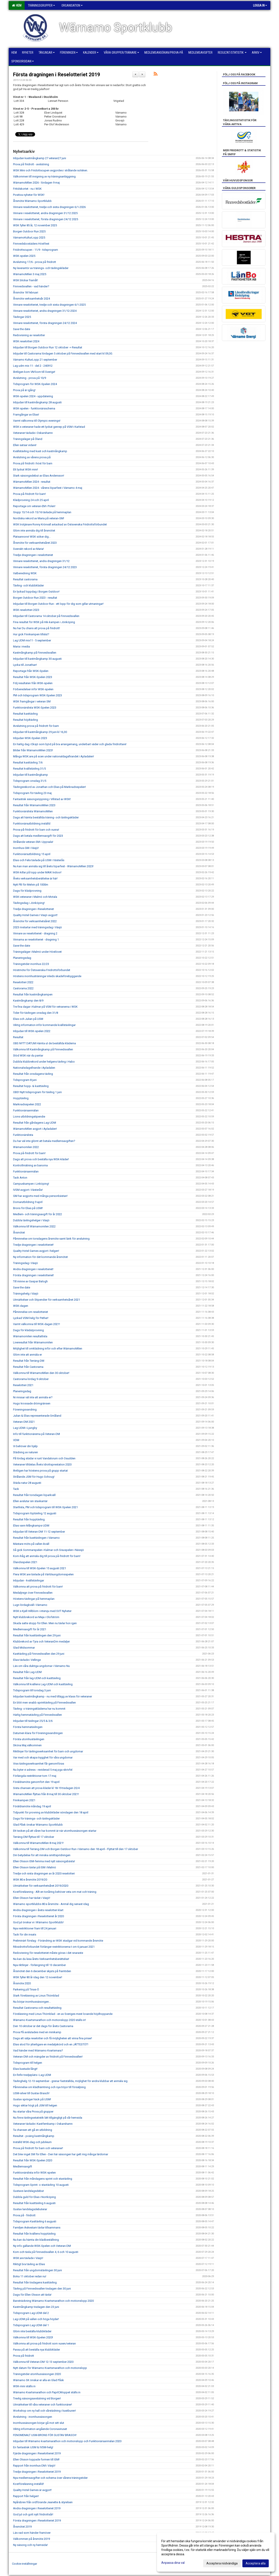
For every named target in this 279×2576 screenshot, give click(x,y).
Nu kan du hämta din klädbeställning (36, 2239)
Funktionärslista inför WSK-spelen (34, 2172)
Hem (16, 5)
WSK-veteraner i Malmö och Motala (35, 896)
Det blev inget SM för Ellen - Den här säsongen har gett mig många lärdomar (60, 2154)
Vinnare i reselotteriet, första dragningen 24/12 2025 (45, 219)
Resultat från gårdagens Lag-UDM (34, 1122)
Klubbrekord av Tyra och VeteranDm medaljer (41, 1641)
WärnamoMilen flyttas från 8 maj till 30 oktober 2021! (46, 1794)
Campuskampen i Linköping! (31, 1183)
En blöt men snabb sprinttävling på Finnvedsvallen (44, 1702)
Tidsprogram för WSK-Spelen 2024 (35, 384)
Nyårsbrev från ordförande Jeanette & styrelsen (43, 2502)
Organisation (72, 5)
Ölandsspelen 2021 (25, 1562)
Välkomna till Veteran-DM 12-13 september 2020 (43, 2361)
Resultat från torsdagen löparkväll (34, 1495)
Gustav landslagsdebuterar (30, 2209)
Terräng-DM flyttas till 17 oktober (33, 1836)
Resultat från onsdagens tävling (33, 1073)
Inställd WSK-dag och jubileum (32, 2142)
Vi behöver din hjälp (25, 1446)
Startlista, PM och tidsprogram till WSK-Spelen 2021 (45, 1507)
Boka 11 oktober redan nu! (29, 2276)
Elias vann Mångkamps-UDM (31, 1525)
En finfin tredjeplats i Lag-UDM (32, 2075)
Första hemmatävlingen (28, 1727)
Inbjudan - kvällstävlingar (28, 1580)
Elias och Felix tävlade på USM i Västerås (38, 860)
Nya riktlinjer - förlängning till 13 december (39, 1965)
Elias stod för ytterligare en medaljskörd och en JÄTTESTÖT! (50, 2044)
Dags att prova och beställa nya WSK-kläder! (41, 1159)
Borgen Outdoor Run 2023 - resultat (35, 597)
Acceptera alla (255, 2563)
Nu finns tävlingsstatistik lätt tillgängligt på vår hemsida (47, 2117)
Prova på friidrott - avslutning (31, 164)
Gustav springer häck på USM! (32, 2099)
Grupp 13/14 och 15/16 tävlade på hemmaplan (42, 512)
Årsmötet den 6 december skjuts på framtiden (42, 1971)
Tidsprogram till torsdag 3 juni (32, 1690)
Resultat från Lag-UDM (27, 1672)
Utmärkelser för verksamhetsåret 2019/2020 (40, 1885)
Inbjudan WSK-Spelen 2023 (30, 738)
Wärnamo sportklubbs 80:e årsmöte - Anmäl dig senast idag (51, 1904)
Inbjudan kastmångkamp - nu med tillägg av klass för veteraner (52, 1696)
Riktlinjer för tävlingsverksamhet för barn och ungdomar (48, 1751)
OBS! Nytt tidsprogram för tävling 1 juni (37, 1092)
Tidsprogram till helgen (27, 2062)
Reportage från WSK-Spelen (30, 671)
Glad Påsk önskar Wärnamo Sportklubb (38, 1824)
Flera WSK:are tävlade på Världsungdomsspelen (43, 1574)
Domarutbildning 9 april (28, 1202)
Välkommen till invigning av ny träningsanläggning (44, 176)
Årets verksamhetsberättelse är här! (35, 878)
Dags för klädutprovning (28, 1330)
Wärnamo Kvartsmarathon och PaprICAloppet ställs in (46, 2392)
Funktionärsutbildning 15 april (31, 854)
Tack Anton (20, 1177)
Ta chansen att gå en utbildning (32, 2129)
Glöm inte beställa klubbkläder (32, 2331)
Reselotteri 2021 (23, 1385)
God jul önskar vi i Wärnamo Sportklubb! (38, 1922)
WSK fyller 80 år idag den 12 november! (37, 1977)
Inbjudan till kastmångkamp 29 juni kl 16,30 (40, 732)
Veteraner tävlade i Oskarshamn (33, 432)
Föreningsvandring (25, 1409)
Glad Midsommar (24, 1647)
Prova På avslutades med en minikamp (37, 2032)
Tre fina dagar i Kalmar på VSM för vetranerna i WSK (45, 1006)
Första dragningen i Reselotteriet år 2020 (38, 1916)
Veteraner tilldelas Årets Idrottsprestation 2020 (42, 1464)
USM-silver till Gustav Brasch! (31, 2093)
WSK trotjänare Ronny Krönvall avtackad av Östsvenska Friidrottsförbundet (60, 524)
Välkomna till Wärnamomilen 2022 (34, 1226)
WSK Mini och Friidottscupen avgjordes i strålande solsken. (50, 170)
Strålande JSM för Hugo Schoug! (33, 1476)
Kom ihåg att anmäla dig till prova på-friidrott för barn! (46, 1556)
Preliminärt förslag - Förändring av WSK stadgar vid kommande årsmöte (58, 1940)
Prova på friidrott (23, 2355)
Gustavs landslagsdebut (28, 2191)
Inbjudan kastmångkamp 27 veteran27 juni (39, 158)
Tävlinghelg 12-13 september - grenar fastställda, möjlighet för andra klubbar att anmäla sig (70, 2081)
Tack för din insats (24, 1934)
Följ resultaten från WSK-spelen (33, 683)
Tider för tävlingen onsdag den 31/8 (35, 1012)
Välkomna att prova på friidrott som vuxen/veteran (44, 2343)
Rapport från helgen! (26, 2496)
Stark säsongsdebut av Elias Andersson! (38, 475)
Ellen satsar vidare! (24, 445)
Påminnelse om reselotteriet (30, 1312)
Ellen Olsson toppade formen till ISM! (36, 2459)
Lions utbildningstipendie (29, 1116)
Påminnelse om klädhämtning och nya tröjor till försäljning (49, 2087)
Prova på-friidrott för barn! (29, 1153)
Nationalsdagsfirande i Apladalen (34, 1067)
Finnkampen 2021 (24, 1800)
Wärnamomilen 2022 (26, 1147)
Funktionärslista (23, 1134)
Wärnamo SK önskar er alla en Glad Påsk (38, 2380)
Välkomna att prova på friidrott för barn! (38, 1586)
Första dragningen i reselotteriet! (33, 1275)
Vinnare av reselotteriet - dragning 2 (35, 933)
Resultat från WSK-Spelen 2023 (32, 677)
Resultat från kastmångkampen (33, 994)
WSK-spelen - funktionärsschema (34, 408)
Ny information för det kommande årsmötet (40, 1257)
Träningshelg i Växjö (25, 1293)
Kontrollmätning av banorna (30, 1165)
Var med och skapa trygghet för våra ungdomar (43, 1757)
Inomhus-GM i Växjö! (26, 848)
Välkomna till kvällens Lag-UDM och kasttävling (43, 1684)
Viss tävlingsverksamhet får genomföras (38, 1763)
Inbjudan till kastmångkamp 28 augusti (37, 402)
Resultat (18, 1037)
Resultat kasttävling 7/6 (28, 762)
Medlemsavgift (22, 2166)
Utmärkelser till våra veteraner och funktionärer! (42, 2404)
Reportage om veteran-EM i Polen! (34, 506)
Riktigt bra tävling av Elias (29, 2264)
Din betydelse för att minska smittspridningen (41, 1855)
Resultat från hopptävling (29, 1519)
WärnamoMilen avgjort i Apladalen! (35, 1128)
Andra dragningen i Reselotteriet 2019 (36, 2508)
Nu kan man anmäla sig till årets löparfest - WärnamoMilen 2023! (53, 866)
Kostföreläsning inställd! (28, 2484)
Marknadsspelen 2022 (27, 1104)
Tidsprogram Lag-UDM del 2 (31, 2313)
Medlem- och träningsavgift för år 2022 (37, 1214)
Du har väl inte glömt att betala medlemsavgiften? (44, 1141)
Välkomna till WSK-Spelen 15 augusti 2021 (39, 1568)
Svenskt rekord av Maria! (28, 548)
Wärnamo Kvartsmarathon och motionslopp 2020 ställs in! (49, 2020)
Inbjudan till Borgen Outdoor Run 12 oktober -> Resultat (47, 347)
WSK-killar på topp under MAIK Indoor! (37, 872)
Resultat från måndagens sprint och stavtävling (42, 2178)
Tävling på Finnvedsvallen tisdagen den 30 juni (42, 2288)
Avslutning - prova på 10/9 (29, 378)
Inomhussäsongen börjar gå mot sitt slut (38, 2422)
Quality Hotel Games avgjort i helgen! (36, 1250)
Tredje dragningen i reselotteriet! (33, 1244)
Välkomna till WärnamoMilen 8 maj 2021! (38, 1843)
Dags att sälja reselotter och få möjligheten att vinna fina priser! (52, 2038)
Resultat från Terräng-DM (28, 1360)
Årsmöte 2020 (22, 1983)
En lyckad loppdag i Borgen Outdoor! (36, 591)
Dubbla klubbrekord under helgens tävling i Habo (44, 1061)
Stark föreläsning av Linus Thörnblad (36, 1995)
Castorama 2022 (23, 988)
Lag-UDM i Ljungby (25, 1427)
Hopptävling (21, 1098)
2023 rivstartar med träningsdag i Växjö (37, 927)
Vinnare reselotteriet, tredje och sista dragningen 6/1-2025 (49, 304)
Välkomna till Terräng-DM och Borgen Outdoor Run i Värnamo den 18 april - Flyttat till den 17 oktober (75, 1849)
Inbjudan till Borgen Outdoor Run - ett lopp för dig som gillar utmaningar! (58, 603)
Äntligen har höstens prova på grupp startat (40, 1470)
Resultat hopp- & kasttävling (31, 1086)
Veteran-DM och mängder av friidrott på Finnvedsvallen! (48, 2056)
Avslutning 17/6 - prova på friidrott (34, 262)
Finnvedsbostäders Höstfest (31, 243)
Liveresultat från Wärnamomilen (33, 1342)
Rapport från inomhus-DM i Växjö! (34, 2465)
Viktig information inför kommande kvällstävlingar (44, 1025)
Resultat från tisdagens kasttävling (35, 2282)
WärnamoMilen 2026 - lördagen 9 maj (36, 182)
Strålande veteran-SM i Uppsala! (33, 841)
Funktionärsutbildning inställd (31, 823)
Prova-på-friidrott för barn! (29, 494)
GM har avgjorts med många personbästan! (40, 1196)
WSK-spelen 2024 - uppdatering (33, 396)
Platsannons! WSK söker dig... (32, 536)
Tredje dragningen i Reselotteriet (33, 909)
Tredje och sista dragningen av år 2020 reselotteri (44, 1873)
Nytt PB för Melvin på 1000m (30, 884)
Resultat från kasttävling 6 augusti (34, 2203)
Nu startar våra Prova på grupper (33, 2111)
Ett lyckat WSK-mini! (25, 469)
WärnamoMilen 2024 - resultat (31, 481)
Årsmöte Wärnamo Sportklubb (32, 201)
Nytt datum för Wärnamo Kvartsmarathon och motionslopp (50, 2368)
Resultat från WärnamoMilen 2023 (34, 805)
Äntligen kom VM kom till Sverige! (34, 371)
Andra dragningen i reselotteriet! (33, 1269)
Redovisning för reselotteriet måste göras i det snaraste (48, 1952)
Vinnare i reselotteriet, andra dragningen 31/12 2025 (45, 213)
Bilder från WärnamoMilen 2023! (33, 750)
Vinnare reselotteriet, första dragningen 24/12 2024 (45, 323)
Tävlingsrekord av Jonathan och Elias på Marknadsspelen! (49, 787)
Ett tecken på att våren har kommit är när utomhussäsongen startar (54, 1830)
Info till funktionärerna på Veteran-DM (36, 1434)
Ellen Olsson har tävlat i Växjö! (31, 1898)
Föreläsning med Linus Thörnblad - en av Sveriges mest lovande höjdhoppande (62, 2013)
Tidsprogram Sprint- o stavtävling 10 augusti (41, 2184)
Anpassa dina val (173, 2562)
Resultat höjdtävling (25, 719)
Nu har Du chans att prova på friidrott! (36, 628)
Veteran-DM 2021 (24, 1421)
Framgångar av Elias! (26, 414)
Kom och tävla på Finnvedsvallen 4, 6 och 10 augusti (45, 2252)
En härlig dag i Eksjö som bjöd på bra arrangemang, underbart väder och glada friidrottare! (69, 744)
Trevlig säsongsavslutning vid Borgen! (37, 2398)
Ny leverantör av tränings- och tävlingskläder (40, 268)
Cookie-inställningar (24, 2563)
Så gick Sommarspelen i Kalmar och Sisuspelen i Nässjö (48, 1550)
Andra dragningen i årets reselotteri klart (38, 1910)
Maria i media (21, 646)
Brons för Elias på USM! (28, 1208)
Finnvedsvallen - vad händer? (31, 286)
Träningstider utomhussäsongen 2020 (37, 2374)
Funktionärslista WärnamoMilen (33, 811)
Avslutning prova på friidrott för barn (36, 725)
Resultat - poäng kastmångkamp (33, 2136)
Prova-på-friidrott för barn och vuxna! (36, 829)
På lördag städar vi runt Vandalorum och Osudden (44, 1458)
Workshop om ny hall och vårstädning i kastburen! (44, 2410)
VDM (16, 1440)
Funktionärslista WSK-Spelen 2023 (34, 707)
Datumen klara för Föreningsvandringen (38, 1733)
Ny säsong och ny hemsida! (30, 2545)
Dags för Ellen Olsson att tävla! (32, 2294)
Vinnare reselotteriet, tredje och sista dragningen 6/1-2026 (49, 207)
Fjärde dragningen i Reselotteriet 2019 (37, 2453)
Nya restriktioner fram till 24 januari (34, 1928)
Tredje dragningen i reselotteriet (33, 555)
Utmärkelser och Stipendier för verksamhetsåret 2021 (46, 1299)
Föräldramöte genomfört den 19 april (36, 1782)
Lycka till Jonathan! (25, 664)
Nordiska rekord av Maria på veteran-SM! (38, 518)
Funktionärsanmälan (26, 1110)
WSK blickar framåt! (25, 280)
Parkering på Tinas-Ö (26, 1989)
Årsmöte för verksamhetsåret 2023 (35, 542)
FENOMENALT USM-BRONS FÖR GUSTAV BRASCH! (45, 2435)
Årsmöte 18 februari (25, 292)
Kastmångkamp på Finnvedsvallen (34, 652)
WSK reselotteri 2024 (26, 341)
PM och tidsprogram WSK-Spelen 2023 (37, 695)
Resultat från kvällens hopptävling (34, 2233)
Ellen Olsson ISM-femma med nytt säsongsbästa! (44, 1861)
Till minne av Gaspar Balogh (30, 1281)
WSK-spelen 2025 (24, 255)
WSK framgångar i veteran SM (32, 701)
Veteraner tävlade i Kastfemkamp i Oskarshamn (43, 2123)
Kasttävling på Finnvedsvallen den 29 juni (38, 1653)
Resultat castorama (25, 579)
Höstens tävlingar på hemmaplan (33, 1598)
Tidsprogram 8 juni (25, 1080)
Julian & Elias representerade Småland (37, 1415)
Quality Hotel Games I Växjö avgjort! (35, 915)
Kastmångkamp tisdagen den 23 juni (36, 2307)
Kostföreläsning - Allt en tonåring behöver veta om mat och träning (54, 1891)
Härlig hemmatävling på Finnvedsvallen (37, 1714)
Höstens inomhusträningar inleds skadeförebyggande (47, 976)
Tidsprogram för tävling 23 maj (32, 793)
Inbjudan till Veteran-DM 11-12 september (39, 1531)
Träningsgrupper (41, 5)
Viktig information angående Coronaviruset (40, 2429)
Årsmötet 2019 (22, 2526)
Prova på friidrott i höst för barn (32, 463)
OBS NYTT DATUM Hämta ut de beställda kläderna (44, 1043)
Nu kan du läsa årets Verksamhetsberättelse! (41, 1959)
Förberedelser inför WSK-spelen (33, 689)
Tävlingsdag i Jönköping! (29, 903)
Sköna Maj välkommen (27, 1745)
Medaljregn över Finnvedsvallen (33, 1592)
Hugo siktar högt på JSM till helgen (35, 2105)
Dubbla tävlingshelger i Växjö (31, 1220)
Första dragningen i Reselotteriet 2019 (56, 75)
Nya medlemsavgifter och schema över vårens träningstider (50, 2477)
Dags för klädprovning (27, 890)
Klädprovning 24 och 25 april (31, 500)
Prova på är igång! (24, 390)
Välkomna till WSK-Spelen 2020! (33, 2337)
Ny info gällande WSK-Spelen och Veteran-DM (42, 2245)
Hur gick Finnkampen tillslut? (31, 634)
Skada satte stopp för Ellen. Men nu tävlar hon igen (45, 1623)
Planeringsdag (22, 957)
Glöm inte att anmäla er (27, 1354)
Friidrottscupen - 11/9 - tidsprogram (35, 249)
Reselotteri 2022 (23, 982)
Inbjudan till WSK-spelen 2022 (31, 1031)
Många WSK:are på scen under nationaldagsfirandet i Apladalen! (53, 756)
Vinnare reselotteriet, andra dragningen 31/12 (41, 561)
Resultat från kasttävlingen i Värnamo (36, 1537)
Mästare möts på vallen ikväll (31, 1543)
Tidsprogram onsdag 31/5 (29, 780)
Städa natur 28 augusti (27, 1482)
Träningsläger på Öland (27, 439)
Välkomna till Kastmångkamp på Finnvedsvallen (43, 1049)
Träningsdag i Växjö (25, 1263)
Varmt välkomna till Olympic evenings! (36, 420)
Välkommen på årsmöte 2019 (31, 2538)
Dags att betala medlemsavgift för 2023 (38, 835)
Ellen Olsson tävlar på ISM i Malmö (34, 1867)
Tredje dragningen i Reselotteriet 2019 (37, 2471)
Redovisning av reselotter (29, 335)
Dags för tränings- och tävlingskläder (36, 1818)
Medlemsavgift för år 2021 (29, 1629)
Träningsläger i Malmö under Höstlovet (37, 951)
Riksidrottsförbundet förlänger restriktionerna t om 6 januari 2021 (54, 1946)
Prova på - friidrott (24, 2215)
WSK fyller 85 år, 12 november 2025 (35, 225)
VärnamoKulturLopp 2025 (29, 237)
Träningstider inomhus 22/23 (31, 964)
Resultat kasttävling (25, 713)
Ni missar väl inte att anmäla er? (33, 1397)
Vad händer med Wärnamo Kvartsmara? (38, 2050)
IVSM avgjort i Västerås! (28, 1189)
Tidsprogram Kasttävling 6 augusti (34, 2221)
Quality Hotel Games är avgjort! (32, 2490)
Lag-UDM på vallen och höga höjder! (36, 2319)
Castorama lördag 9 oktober (31, 1379)
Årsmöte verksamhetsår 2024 (31, 298)
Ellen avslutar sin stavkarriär (30, 1501)
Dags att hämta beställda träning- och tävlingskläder (46, 817)
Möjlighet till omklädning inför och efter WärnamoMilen (47, 1348)
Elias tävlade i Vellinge (27, 1659)
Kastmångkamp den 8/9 (28, 1000)
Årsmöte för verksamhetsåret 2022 (35, 921)
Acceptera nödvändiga (222, 2563)
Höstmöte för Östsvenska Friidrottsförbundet (41, 970)
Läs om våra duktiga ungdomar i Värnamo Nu (41, 1666)
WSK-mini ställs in (24, 2386)
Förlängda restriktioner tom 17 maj (34, 1775)
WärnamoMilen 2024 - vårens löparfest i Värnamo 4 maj (47, 487)
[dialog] (216, 2552)
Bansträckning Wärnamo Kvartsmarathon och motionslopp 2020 (53, 2300)
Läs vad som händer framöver (32, 2532)
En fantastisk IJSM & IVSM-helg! (33, 2447)
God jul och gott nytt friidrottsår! (33, 2514)
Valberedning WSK (25, 573)
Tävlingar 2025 (22, 317)
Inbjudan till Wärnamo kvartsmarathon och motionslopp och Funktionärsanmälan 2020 (67, 2441)
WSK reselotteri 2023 (26, 610)
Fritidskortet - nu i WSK (27, 188)
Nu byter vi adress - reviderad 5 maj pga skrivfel (42, 1769)
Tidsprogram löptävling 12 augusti (34, 1513)
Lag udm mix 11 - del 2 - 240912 (33, 365)
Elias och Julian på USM (28, 1019)
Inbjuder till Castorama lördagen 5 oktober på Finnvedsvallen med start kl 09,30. (63, 353)
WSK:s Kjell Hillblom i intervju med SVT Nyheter (42, 1611)
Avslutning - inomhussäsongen (32, 2416)
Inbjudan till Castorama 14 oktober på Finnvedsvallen (46, 616)
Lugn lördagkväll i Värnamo (30, 1605)
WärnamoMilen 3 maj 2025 (29, 274)
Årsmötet (19, 1232)
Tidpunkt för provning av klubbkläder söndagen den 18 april (50, 1812)
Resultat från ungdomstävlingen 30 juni (37, 2270)
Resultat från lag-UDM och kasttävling (37, 1678)
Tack (16, 1489)
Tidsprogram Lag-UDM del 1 (31, 2325)
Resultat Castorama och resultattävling (37, 2007)
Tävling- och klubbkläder (28, 585)
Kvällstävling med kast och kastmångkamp (40, 451)
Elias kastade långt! (25, 2068)
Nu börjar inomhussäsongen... (32, 2001)
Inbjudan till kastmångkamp (30, 774)
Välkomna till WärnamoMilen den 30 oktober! (41, 1373)
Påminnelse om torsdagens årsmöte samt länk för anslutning (51, 1238)
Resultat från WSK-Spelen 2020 (32, 2160)
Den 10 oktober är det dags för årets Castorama (43, 2026)
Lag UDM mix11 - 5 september (32, 640)
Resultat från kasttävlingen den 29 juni (37, 1635)
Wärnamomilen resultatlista (30, 1336)
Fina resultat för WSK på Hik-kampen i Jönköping (44, 622)
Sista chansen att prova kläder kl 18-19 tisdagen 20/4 (46, 1788)
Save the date (21, 329)
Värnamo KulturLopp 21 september (35, 359)
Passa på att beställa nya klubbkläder (36, 2349)
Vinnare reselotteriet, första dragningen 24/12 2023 (45, 567)
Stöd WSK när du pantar (28, 1055)
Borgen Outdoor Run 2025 (29, 231)
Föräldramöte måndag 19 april (32, 1806)
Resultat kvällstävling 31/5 (29, 768)
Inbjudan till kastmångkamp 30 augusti (37, 658)
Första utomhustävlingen (28, 1739)
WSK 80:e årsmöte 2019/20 (30, 1879)
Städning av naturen (25, 1452)
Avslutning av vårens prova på (32, 457)
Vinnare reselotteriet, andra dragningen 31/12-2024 (45, 310)
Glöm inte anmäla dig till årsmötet (34, 530)
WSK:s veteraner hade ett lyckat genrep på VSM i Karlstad (49, 426)
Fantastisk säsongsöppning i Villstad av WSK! (42, 799)
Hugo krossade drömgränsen (31, 1403)
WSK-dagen (20, 1305)
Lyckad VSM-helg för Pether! (30, 1318)
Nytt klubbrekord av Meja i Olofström (36, 1617)
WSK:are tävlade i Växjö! (28, 2258)
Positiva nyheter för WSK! (28, 194)
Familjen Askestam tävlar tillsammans (36, 2227)
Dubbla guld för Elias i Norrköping (34, 2197)
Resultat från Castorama (28, 1366)
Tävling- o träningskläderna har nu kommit (39, 1708)
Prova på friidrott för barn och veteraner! (38, 2148)
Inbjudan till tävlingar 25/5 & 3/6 (33, 1720)
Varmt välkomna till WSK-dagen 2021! (36, 1324)
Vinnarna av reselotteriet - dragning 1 (36, 939)
